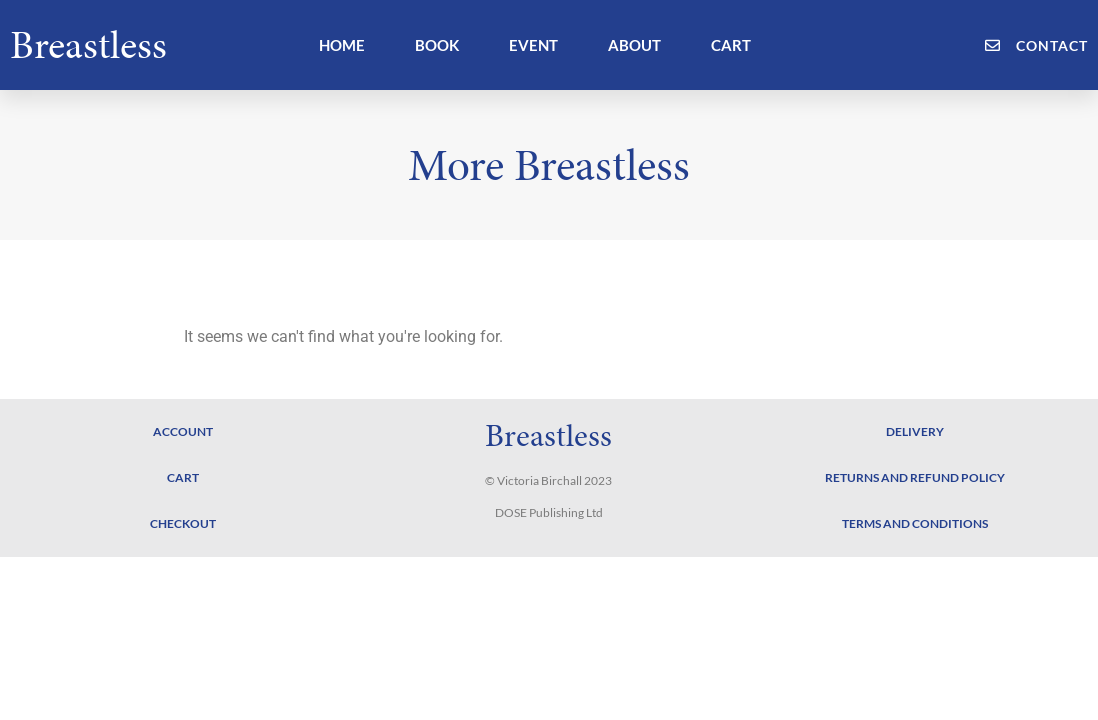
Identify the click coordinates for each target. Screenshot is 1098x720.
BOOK (437, 45)
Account (183, 431)
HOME (342, 45)
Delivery (915, 431)
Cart (183, 477)
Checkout (183, 523)
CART (731, 45)
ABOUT (634, 45)
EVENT (533, 45)
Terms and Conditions (915, 523)
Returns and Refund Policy (915, 477)
